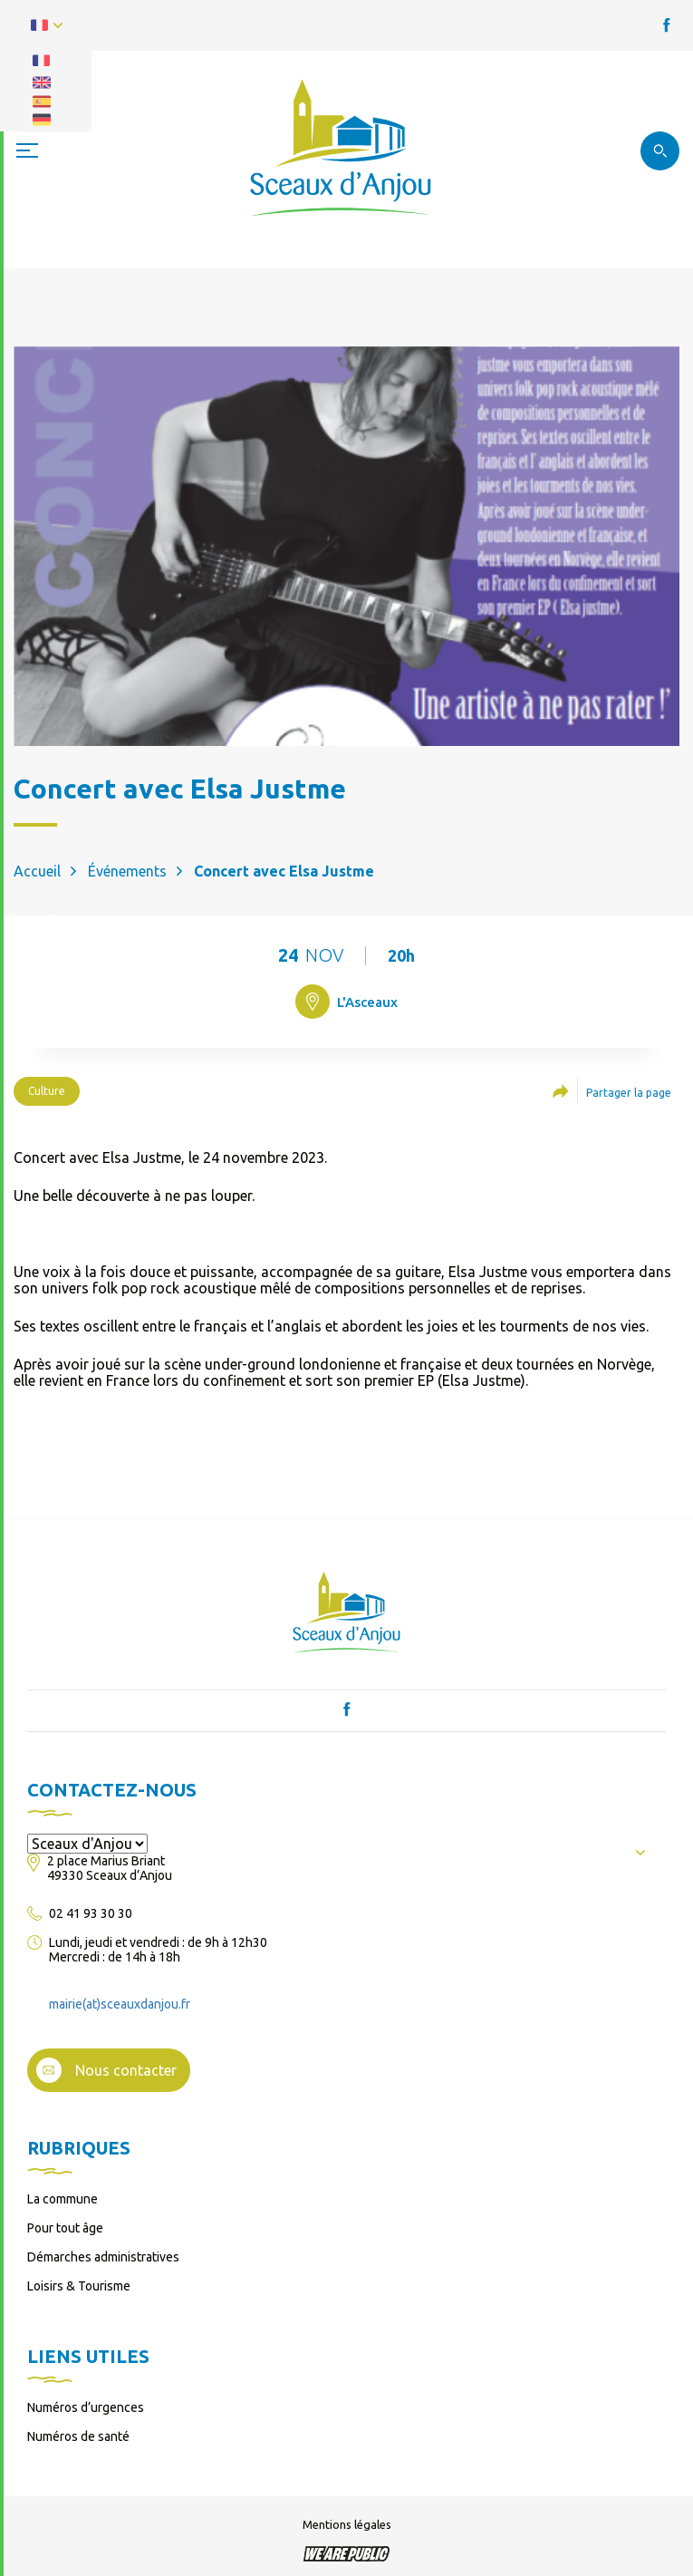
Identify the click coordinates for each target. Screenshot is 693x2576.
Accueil (37, 871)
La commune (62, 2199)
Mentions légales (347, 2524)
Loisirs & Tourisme (78, 2286)
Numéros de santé (78, 2436)
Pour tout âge (65, 2228)
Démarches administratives (103, 2257)
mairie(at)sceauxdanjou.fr (119, 2004)
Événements (127, 871)
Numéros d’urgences (85, 2407)
